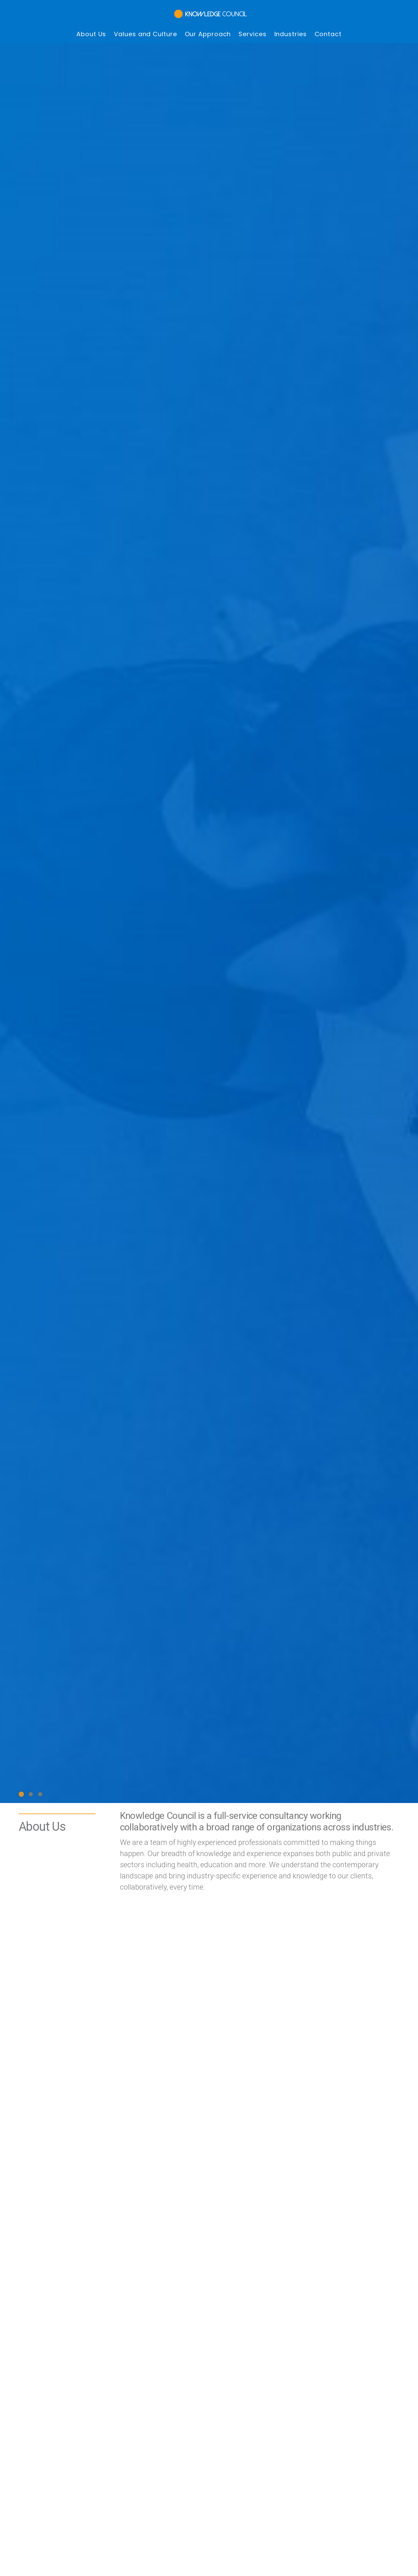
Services (252, 25)
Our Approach (208, 25)
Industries (290, 25)
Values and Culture (145, 25)
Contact (328, 25)
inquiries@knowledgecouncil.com (179, 2183)
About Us (91, 25)
